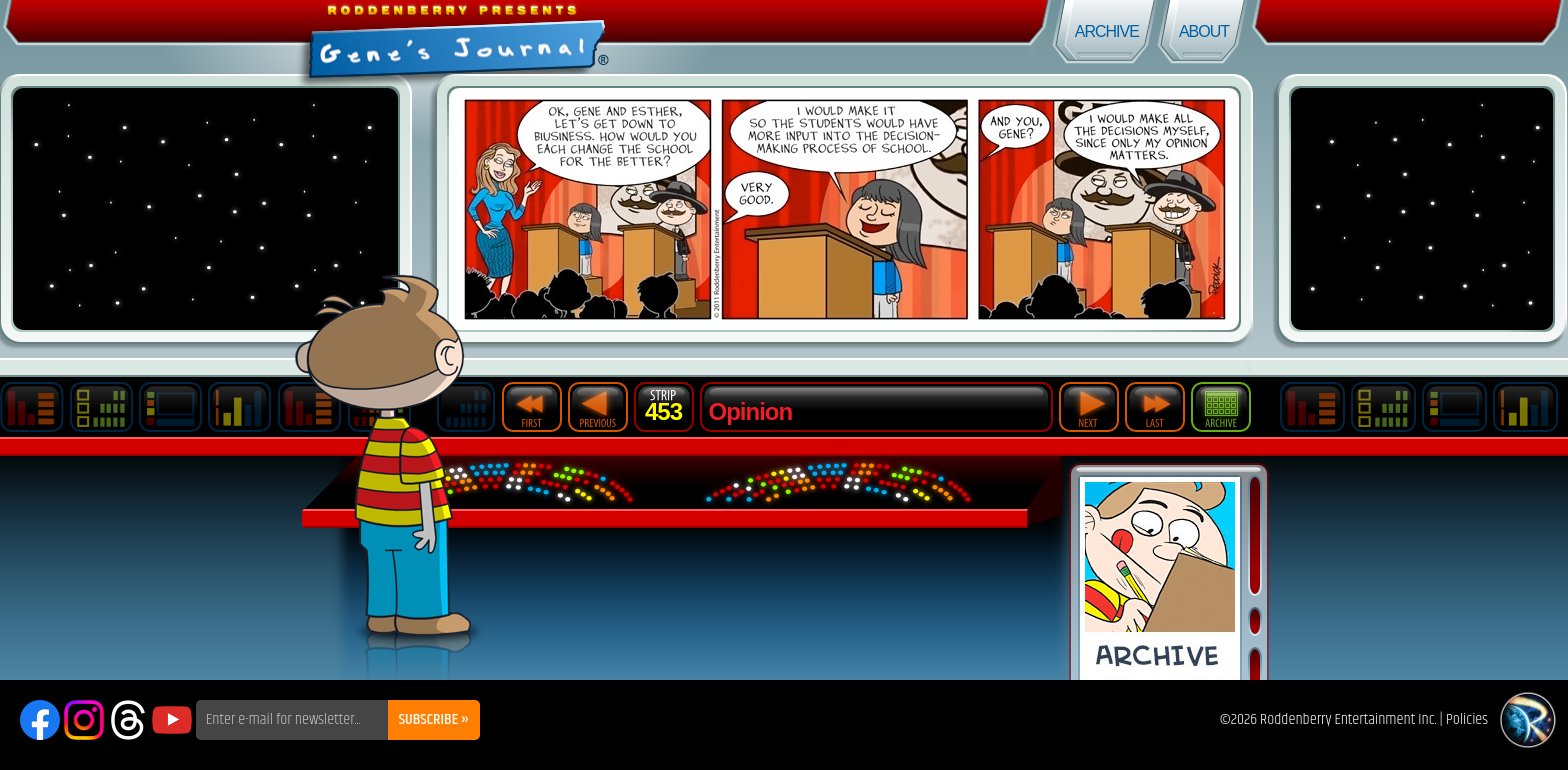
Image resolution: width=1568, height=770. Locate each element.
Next (1089, 407)
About (1204, 31)
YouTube (172, 720)
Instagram (84, 720)
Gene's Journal (392, 37)
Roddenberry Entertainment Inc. (1348, 719)
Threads (128, 720)
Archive (1107, 31)
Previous (598, 407)
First (532, 407)
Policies (1467, 719)
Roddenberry (1528, 720)
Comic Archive (1160, 578)
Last (1155, 407)
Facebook (40, 720)
